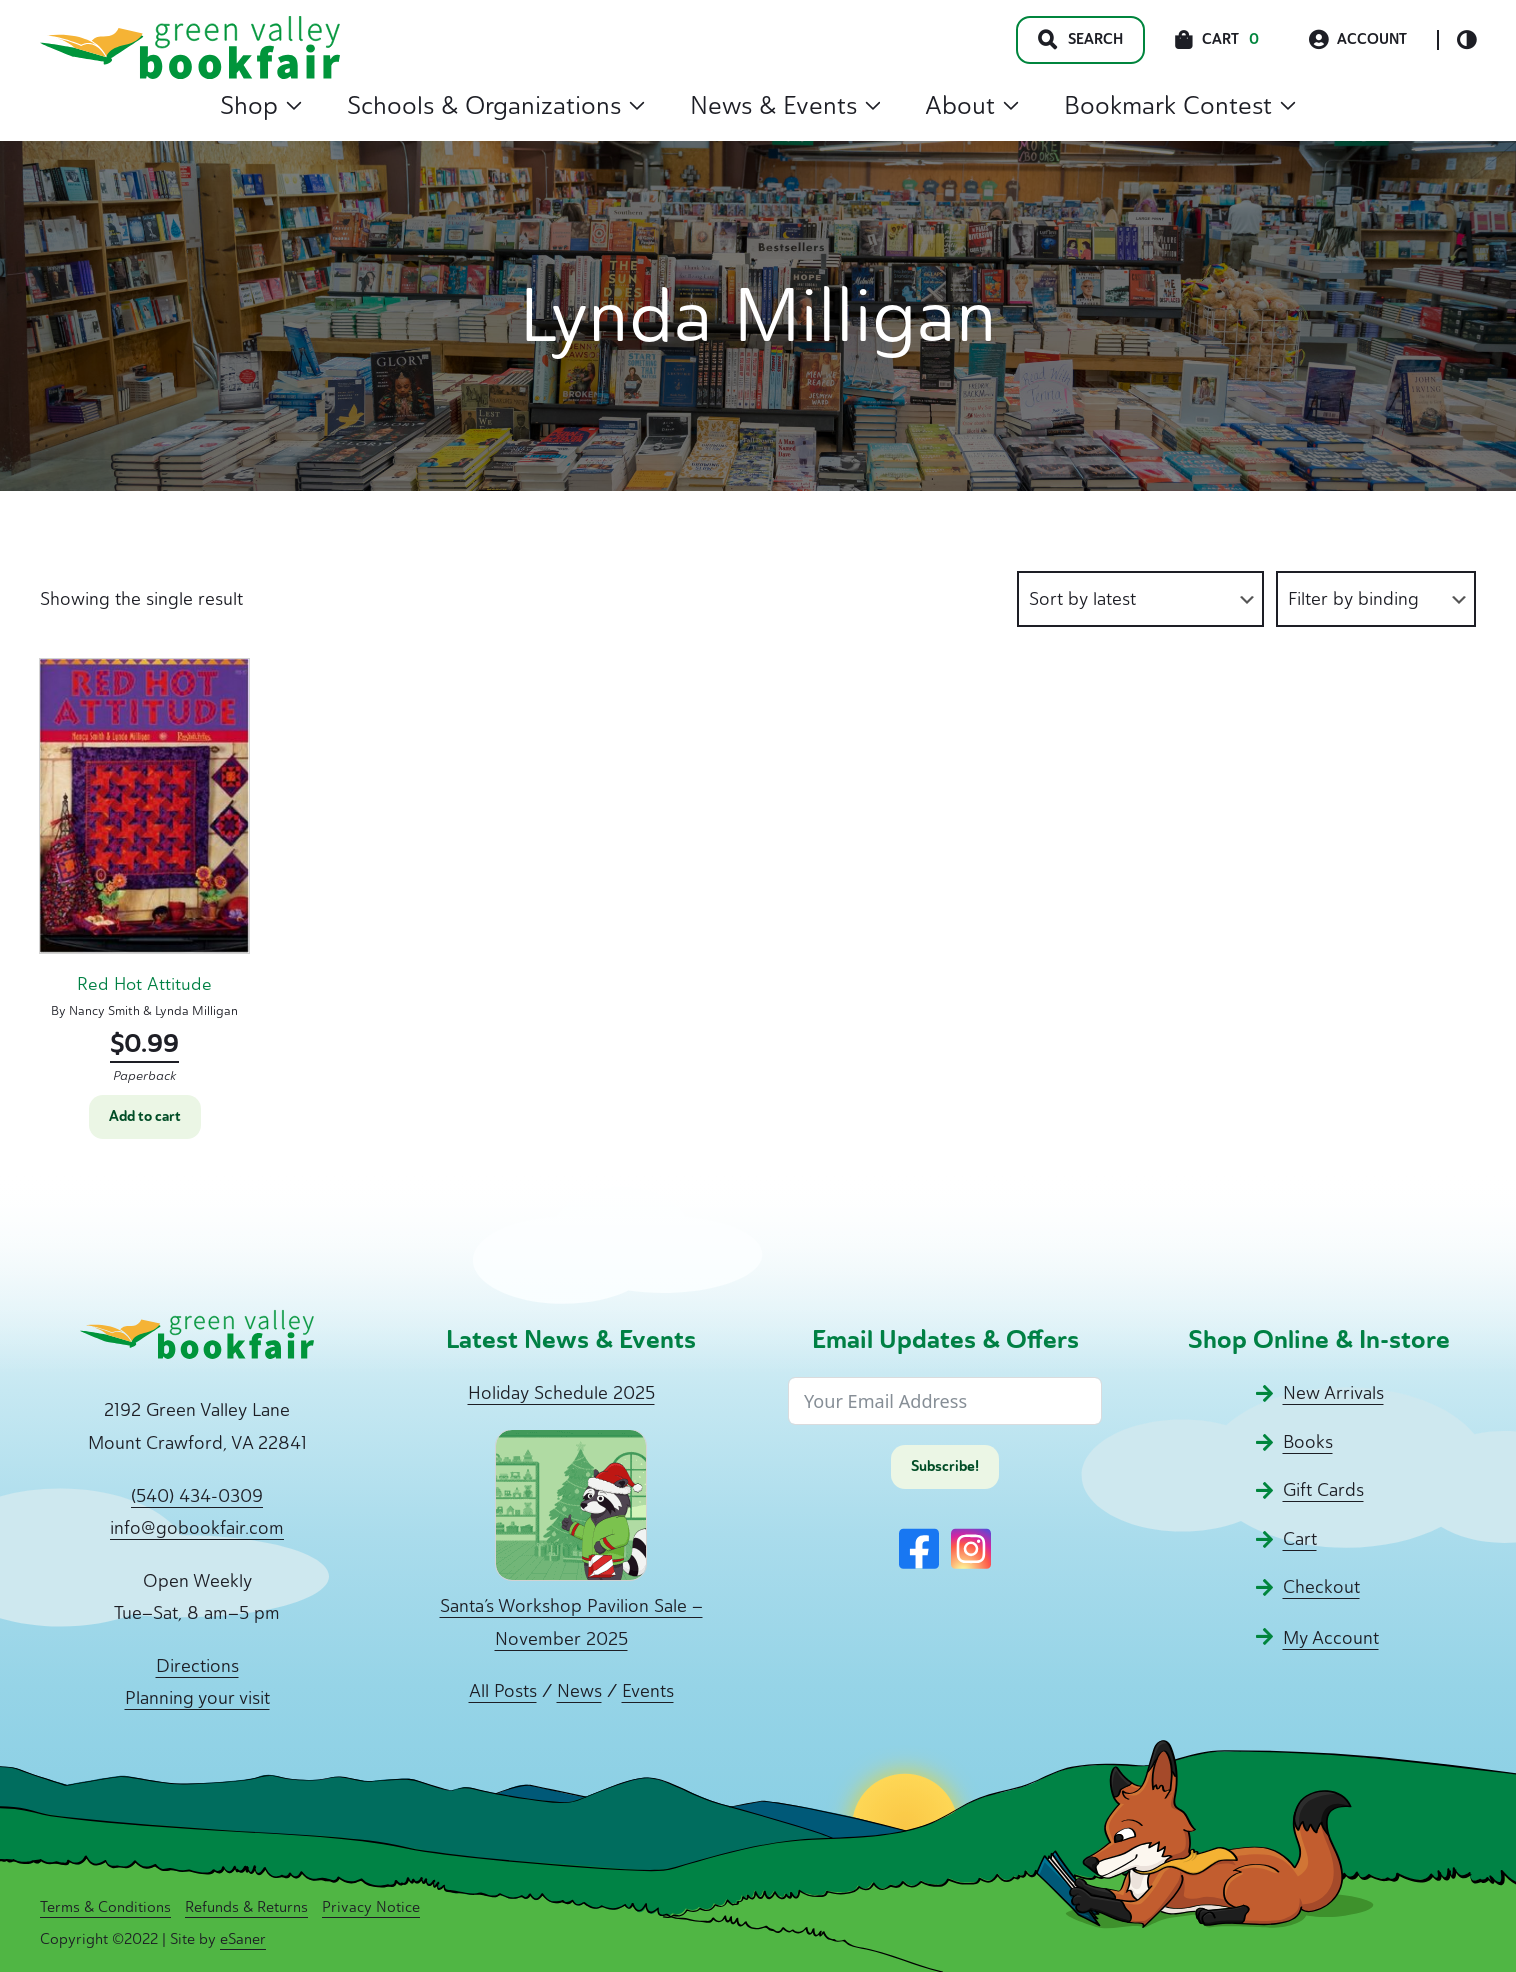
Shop (261, 105)
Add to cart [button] (145, 1116)
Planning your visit (197, 1698)
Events (648, 1691)
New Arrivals (1333, 1393)
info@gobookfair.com (197, 1528)
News (579, 1691)
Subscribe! (945, 1466)
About (972, 105)
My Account (1331, 1638)
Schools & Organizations (496, 105)
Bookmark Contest (1180, 105)
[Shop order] (1140, 599)
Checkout (1321, 1587)
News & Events (785, 105)
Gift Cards (1323, 1490)
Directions (197, 1666)
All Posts (503, 1691)
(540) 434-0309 (197, 1496)
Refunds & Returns (246, 1907)
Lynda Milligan (196, 1010)
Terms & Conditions (105, 1907)
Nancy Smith (104, 1010)
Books (1308, 1442)
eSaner (243, 1939)
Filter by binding (1353, 599)
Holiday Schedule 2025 (561, 1393)
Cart (1300, 1539)
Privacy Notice (371, 1907)
